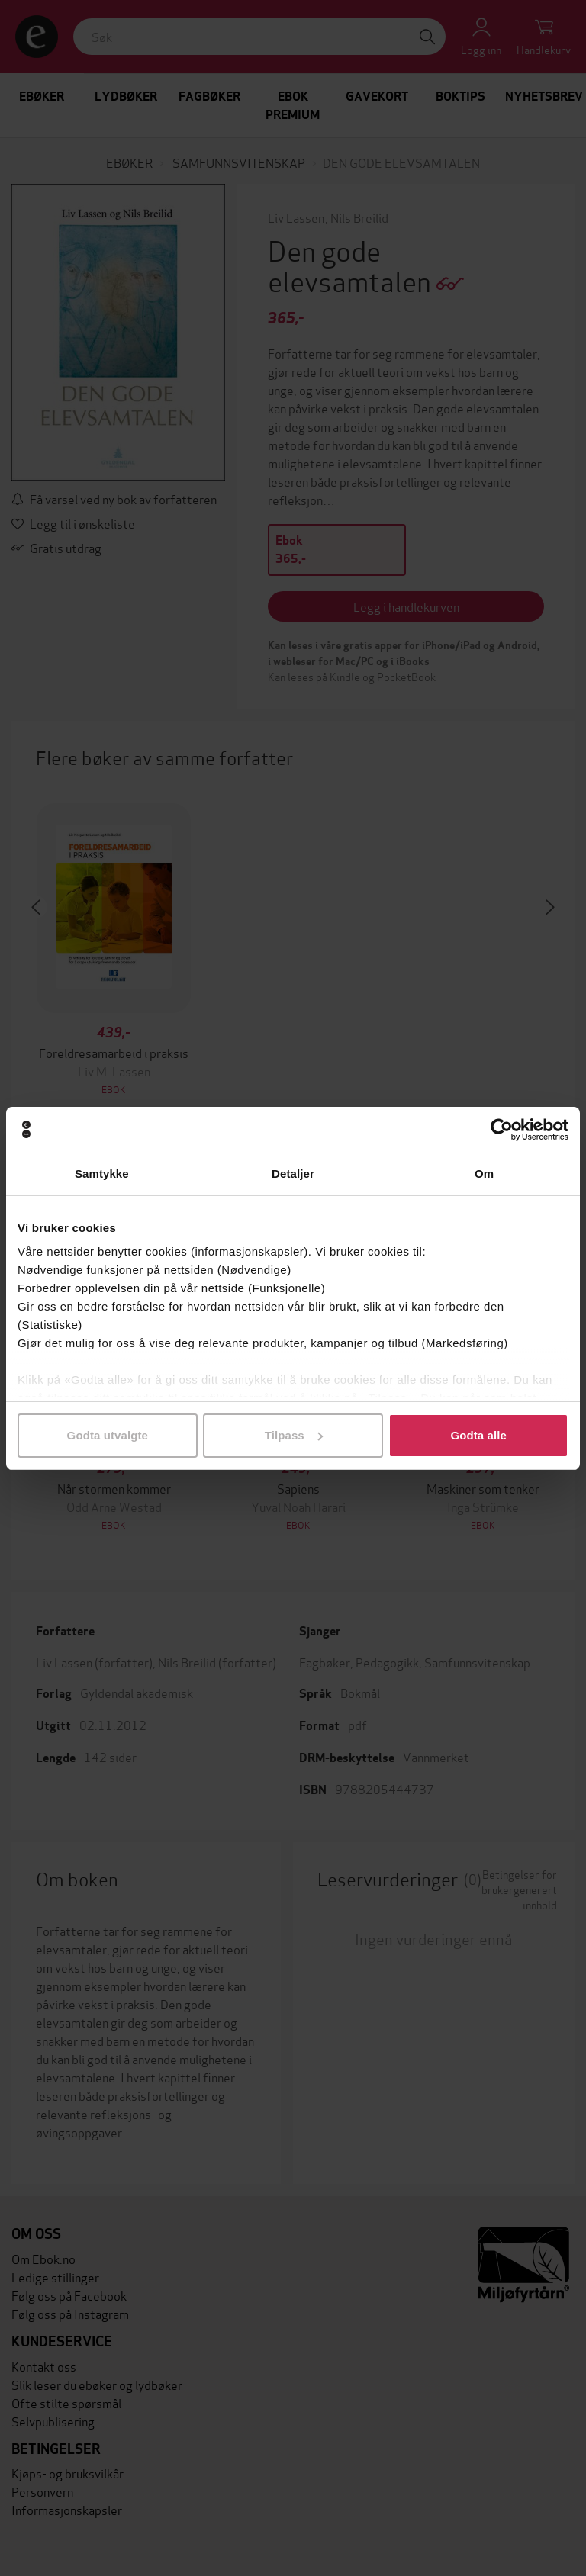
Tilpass (294, 1435)
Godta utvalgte (107, 1435)
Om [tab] (484, 1173)
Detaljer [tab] (293, 1173)
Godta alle (478, 1435)
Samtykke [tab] (102, 1173)
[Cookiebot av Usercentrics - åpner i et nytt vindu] (501, 1129)
